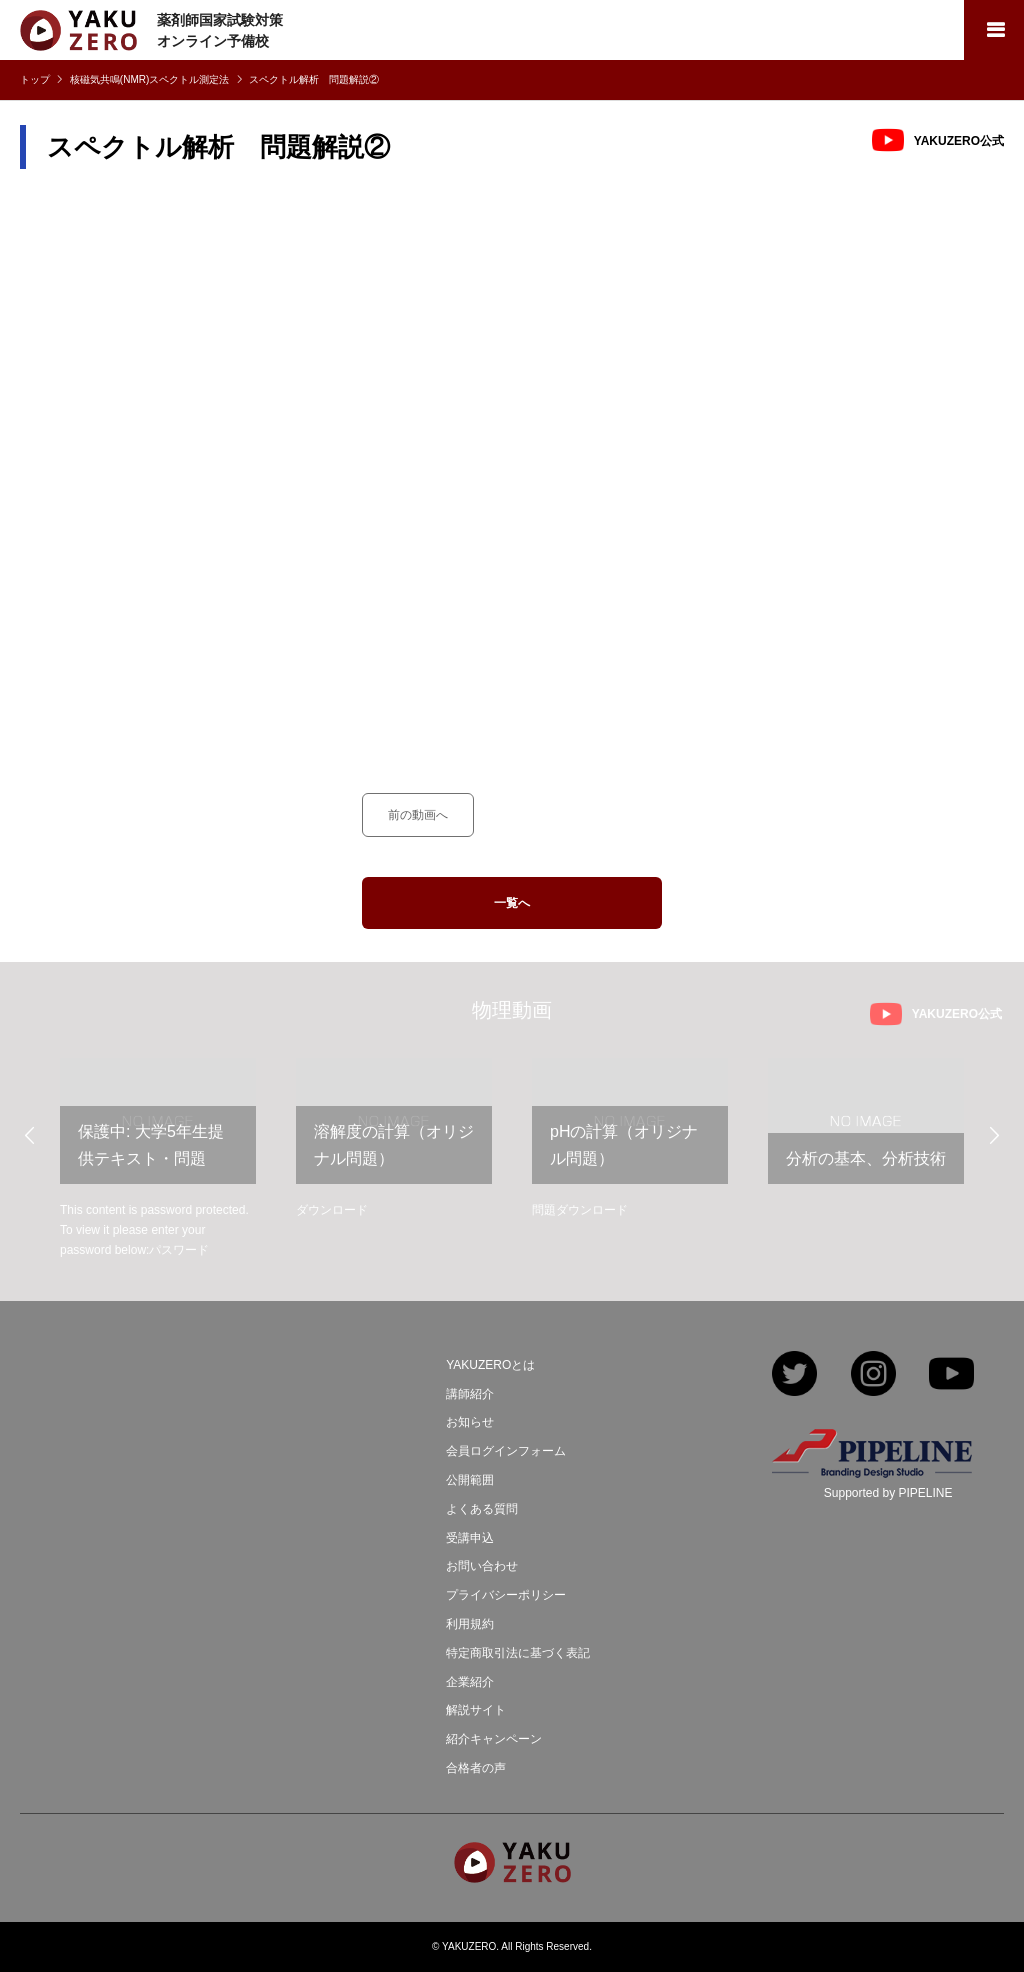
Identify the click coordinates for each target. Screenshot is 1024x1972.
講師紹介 (470, 1394)
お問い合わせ (482, 1566)
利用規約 (470, 1624)
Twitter (794, 1375)
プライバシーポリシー (506, 1595)
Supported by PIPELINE (888, 1493)
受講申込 (470, 1538)
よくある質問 (482, 1509)
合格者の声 (476, 1768)
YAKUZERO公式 (959, 141)
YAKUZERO (469, 1946)
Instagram (873, 1375)
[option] (158, 1159)
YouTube (951, 1375)
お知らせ (470, 1422)
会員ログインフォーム (506, 1451)
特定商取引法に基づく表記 (518, 1653)
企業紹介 (470, 1682)
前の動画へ (418, 815)
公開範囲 (470, 1480)
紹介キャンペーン (494, 1739)
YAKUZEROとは (490, 1365)
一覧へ (512, 903)
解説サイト (476, 1710)
